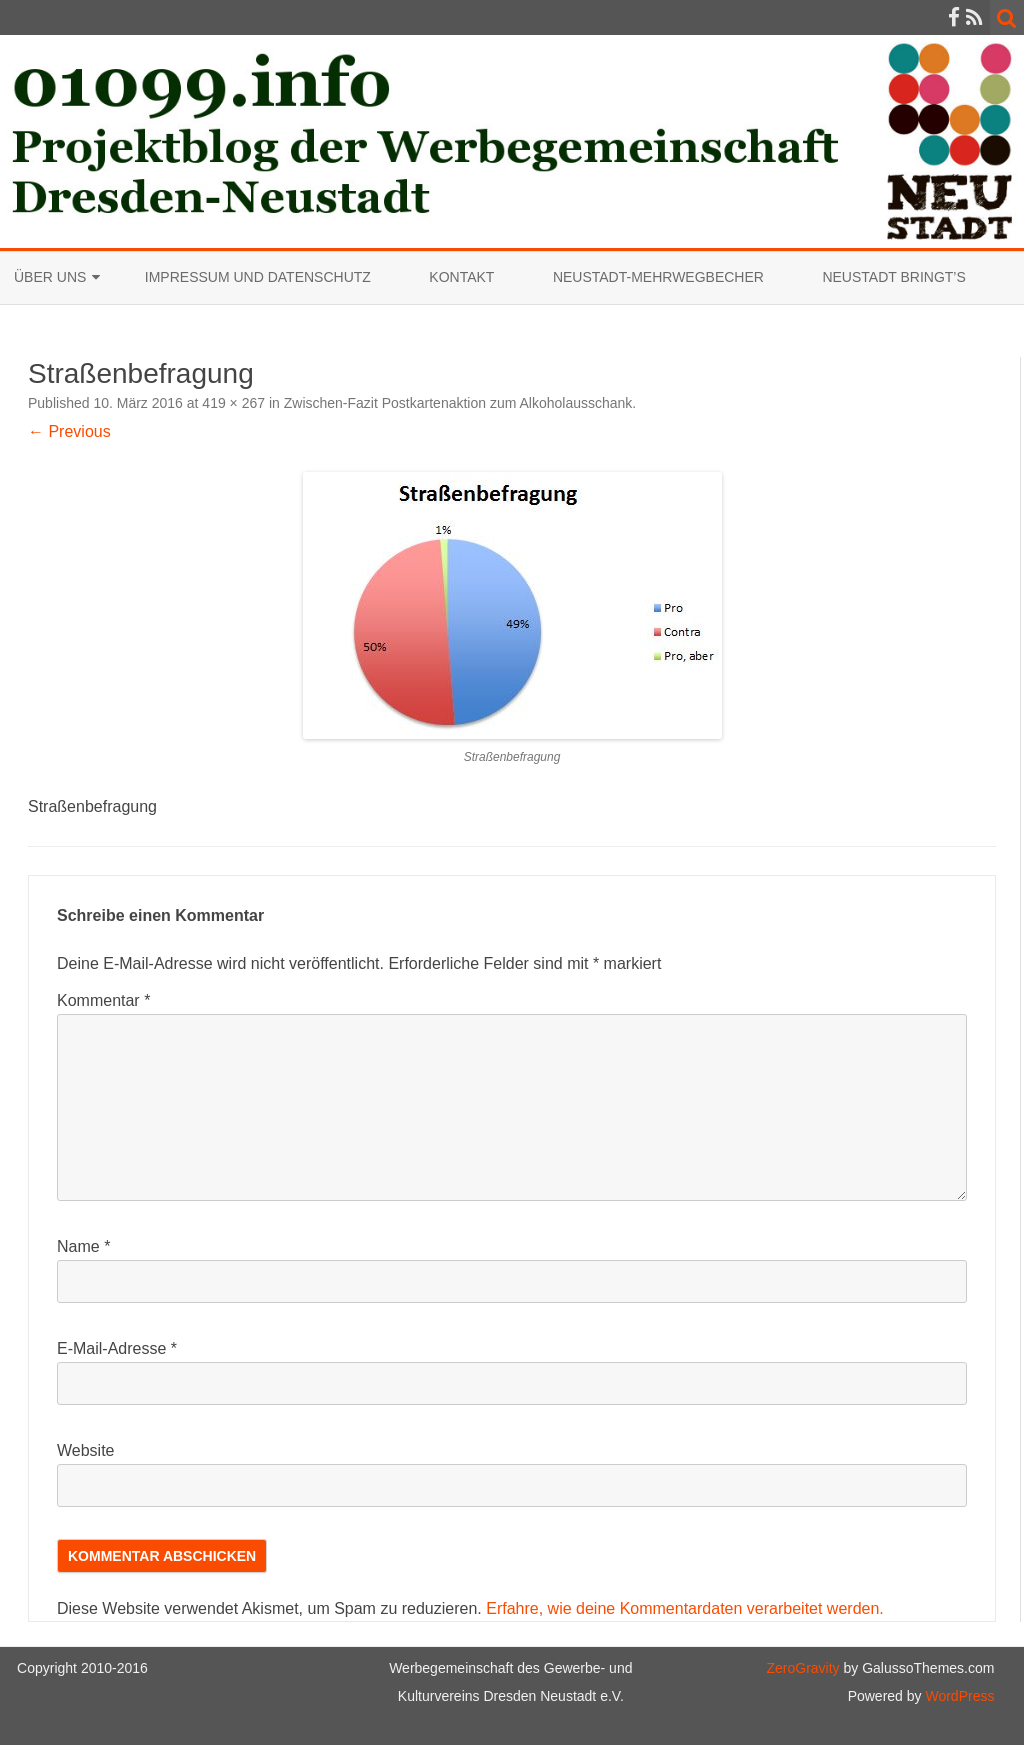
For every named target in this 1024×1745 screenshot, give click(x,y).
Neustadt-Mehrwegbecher (658, 277)
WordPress (958, 1696)
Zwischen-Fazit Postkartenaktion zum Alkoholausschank (458, 403)
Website (86, 1450)
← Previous (69, 431)
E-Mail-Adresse (117, 1348)
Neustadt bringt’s (893, 277)
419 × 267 (233, 403)
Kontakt (461, 277)
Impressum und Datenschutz (258, 277)
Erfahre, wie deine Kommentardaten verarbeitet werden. (685, 1608)
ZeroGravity (802, 1668)
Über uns (50, 277)
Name (83, 1246)
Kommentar (103, 1000)
